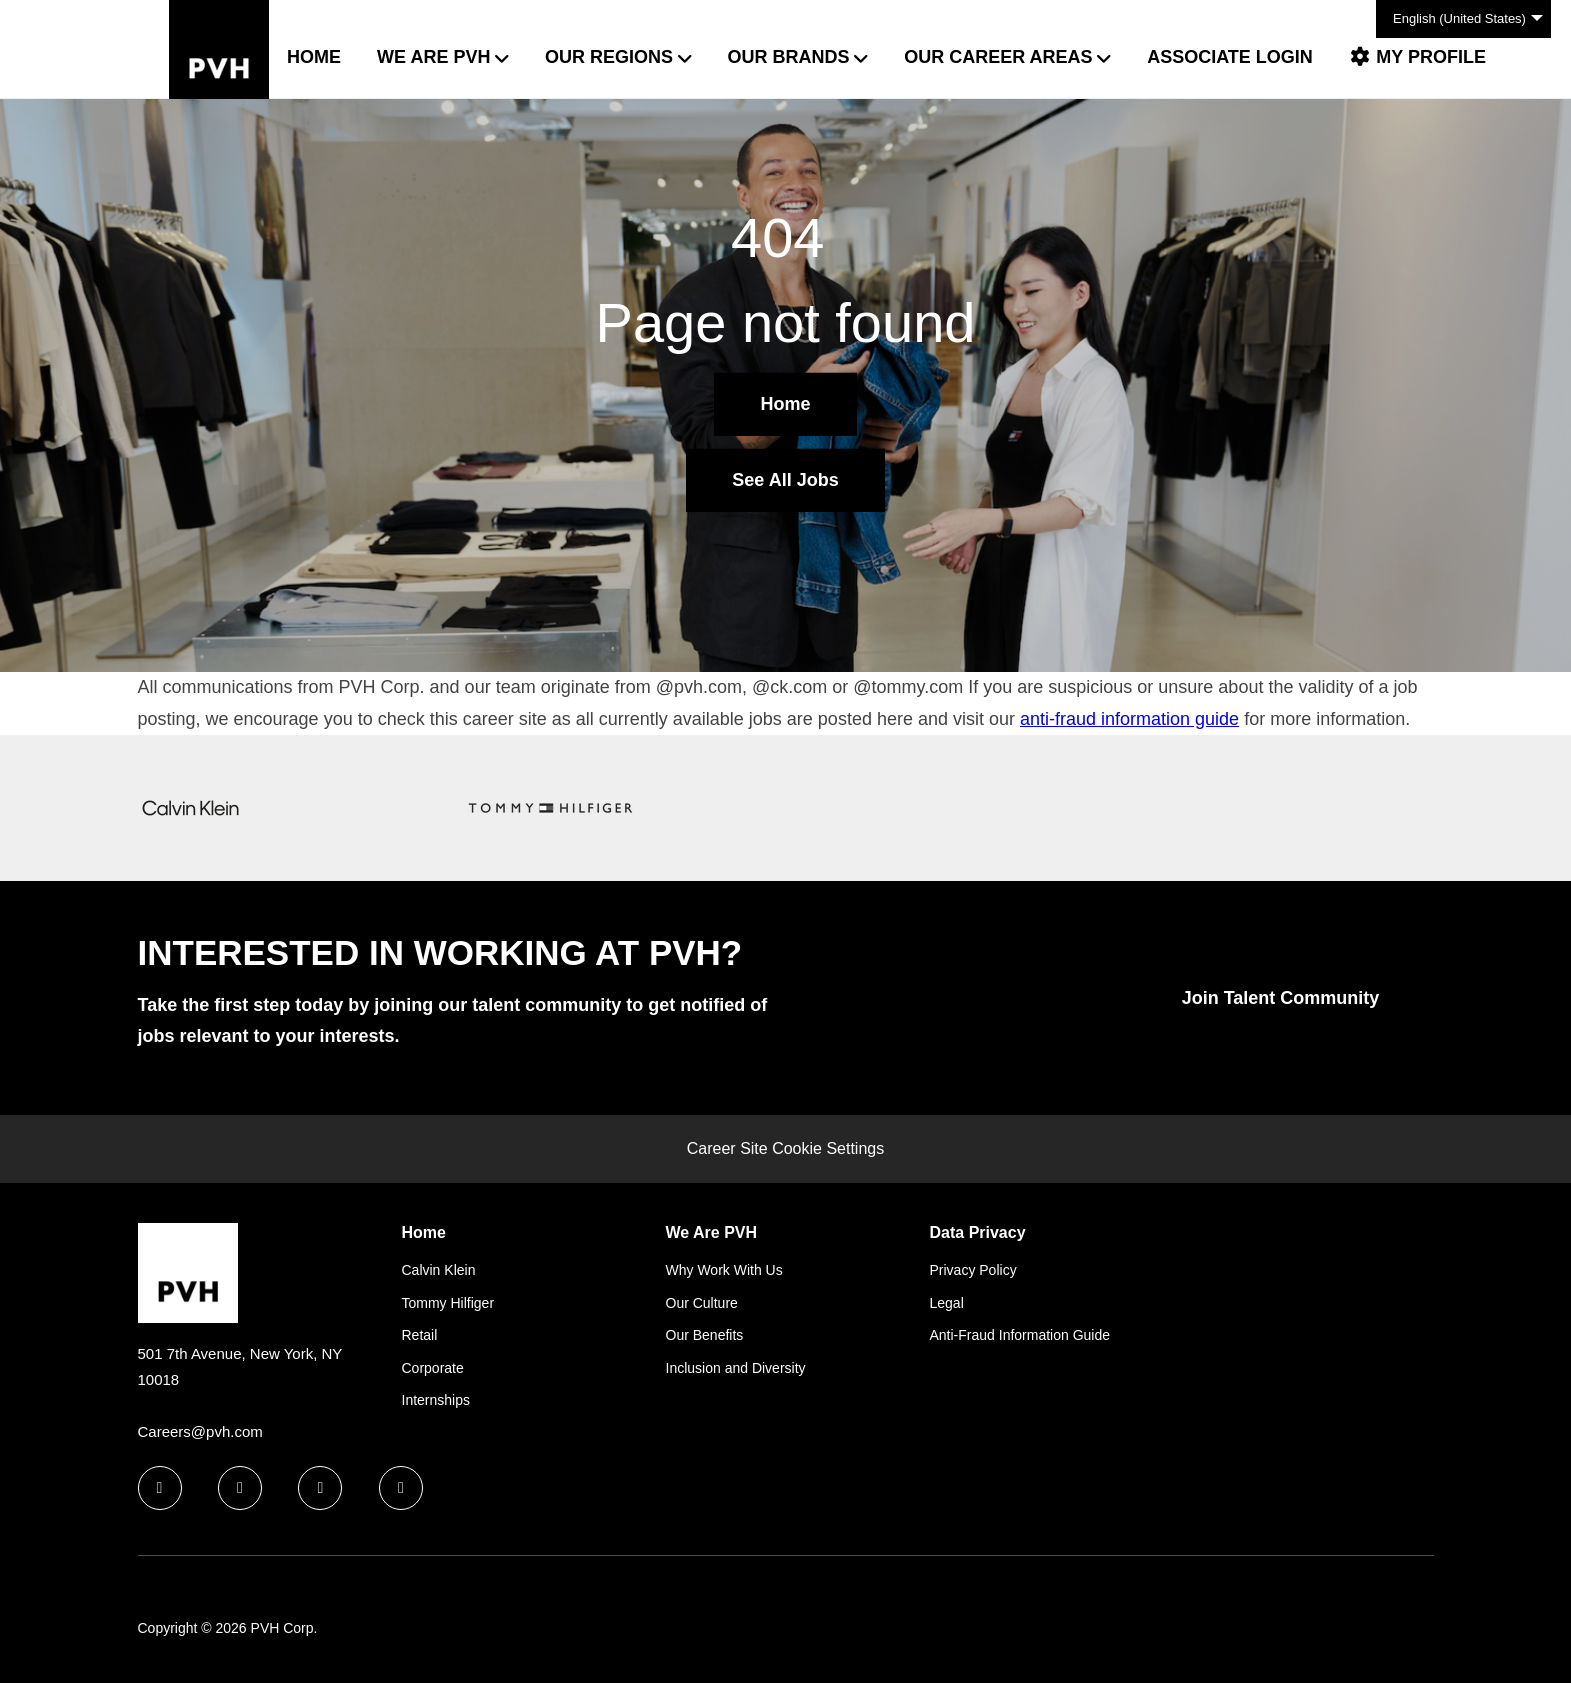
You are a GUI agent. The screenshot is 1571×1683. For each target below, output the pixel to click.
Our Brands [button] (789, 57)
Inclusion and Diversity (736, 1368)
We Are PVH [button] (433, 57)
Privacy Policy (973, 1270)
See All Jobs (785, 480)
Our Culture (702, 1303)
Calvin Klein (439, 1270)
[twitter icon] (320, 1488)
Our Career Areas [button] (998, 57)
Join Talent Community (1281, 998)
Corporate (433, 1368)
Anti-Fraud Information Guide (1020, 1335)
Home (314, 57)
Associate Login (1230, 57)
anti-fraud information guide (1129, 719)
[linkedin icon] (240, 1488)
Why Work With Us (724, 1270)
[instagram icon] (401, 1488)
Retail (420, 1335)
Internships (436, 1400)
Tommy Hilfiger (448, 1303)
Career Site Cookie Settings (785, 1148)
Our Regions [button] (609, 57)
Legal (947, 1303)
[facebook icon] (160, 1488)
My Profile (1417, 57)
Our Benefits (705, 1335)
